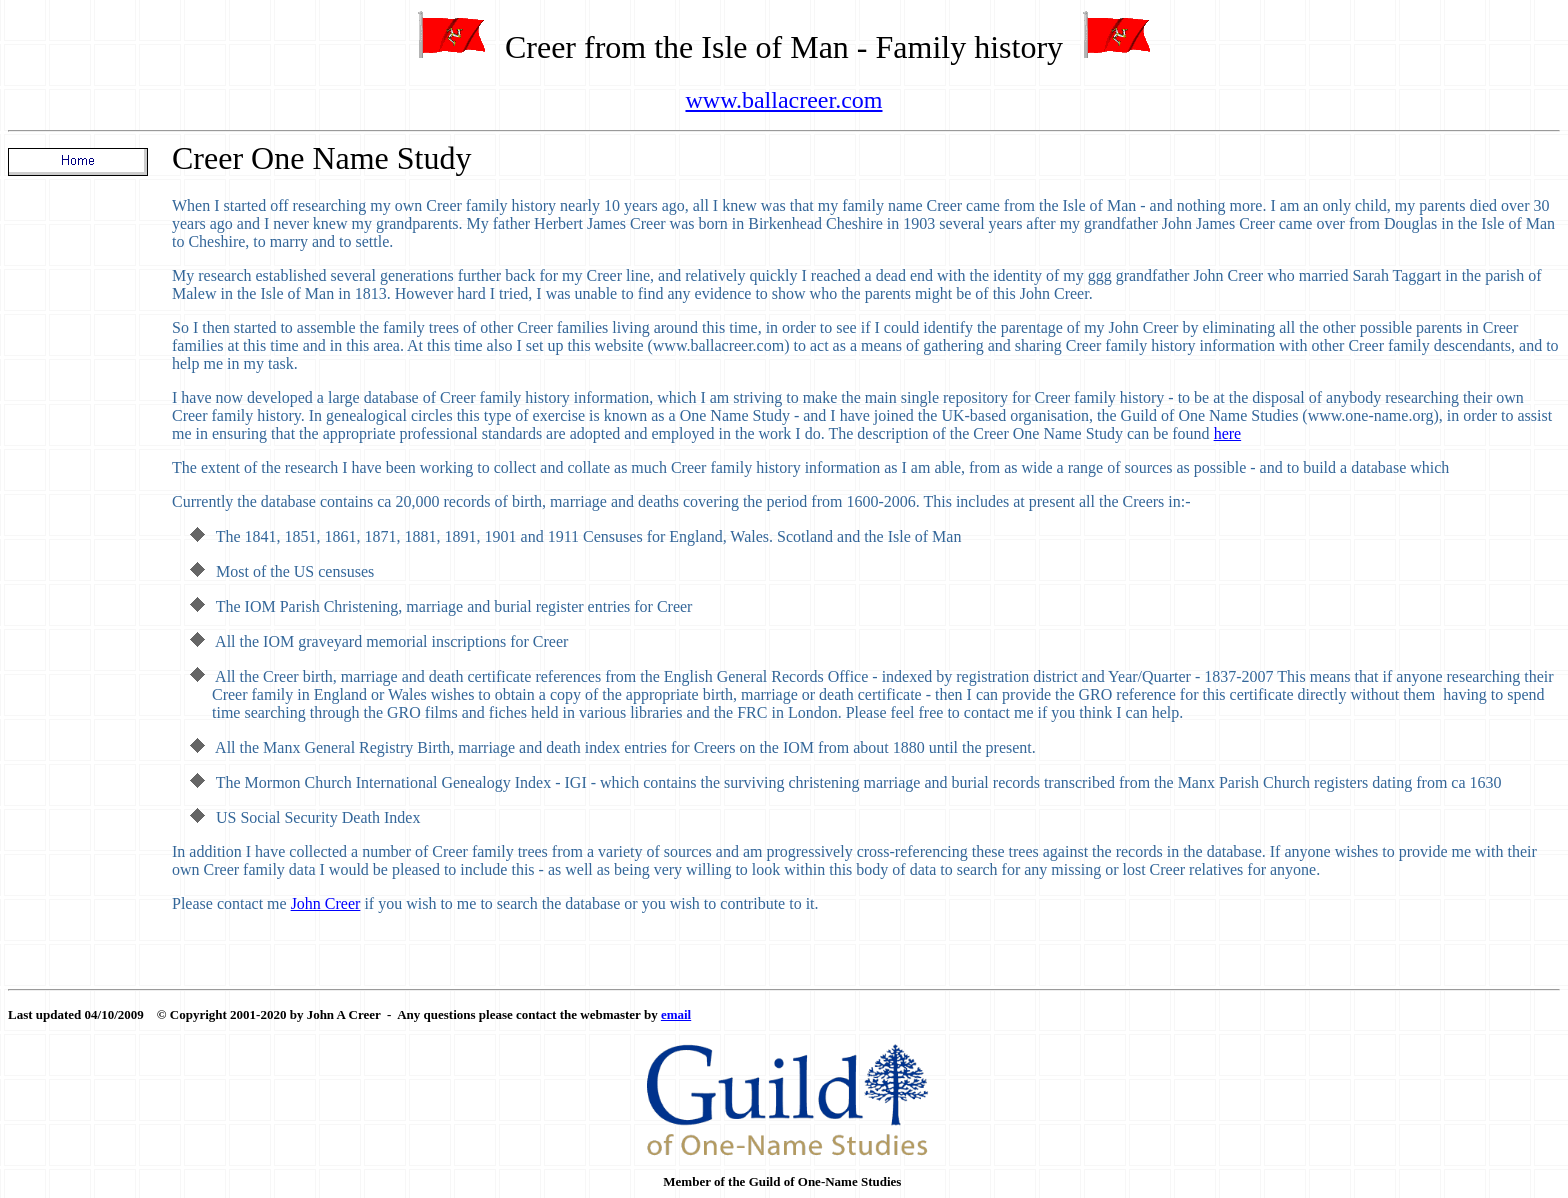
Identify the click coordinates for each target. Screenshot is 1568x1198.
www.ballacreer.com (783, 100)
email (676, 1014)
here (1228, 433)
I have (194, 397)
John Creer (326, 903)
